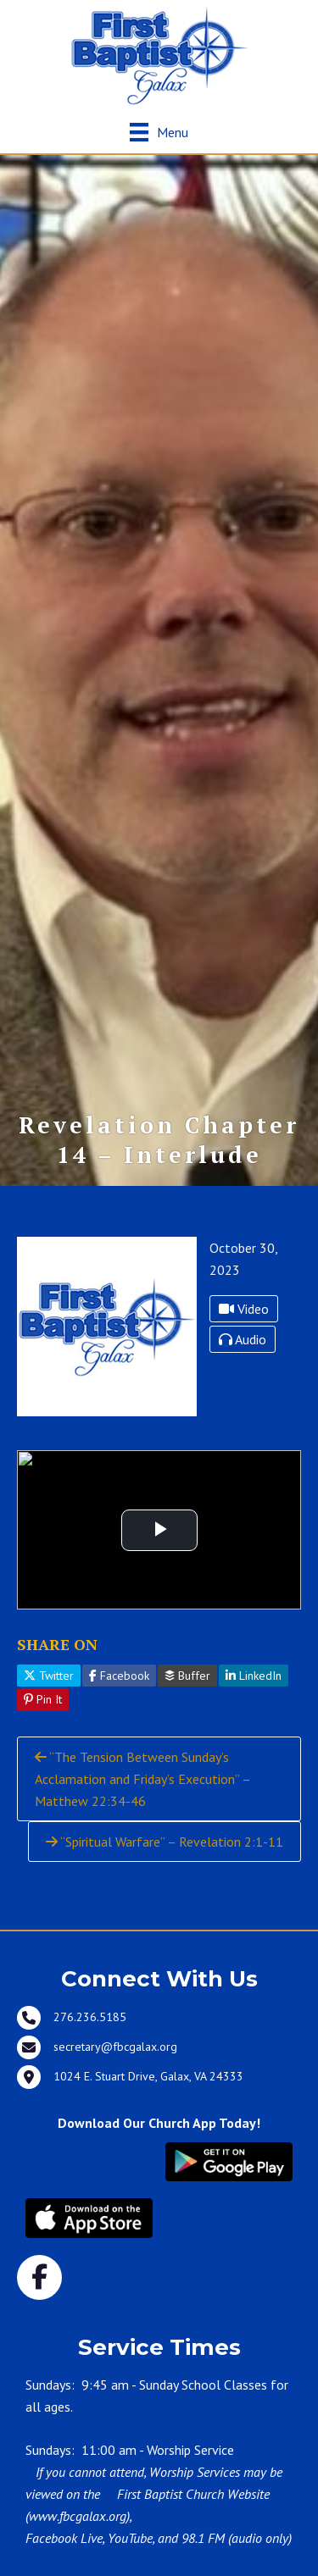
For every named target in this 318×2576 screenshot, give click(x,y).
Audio (242, 1339)
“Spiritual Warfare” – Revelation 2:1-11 (164, 1841)
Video (244, 1308)
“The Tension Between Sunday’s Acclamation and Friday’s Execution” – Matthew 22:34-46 (142, 1778)
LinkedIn (254, 1675)
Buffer (187, 1675)
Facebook (119, 1675)
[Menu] (159, 131)
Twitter (49, 1675)
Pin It (43, 1699)
